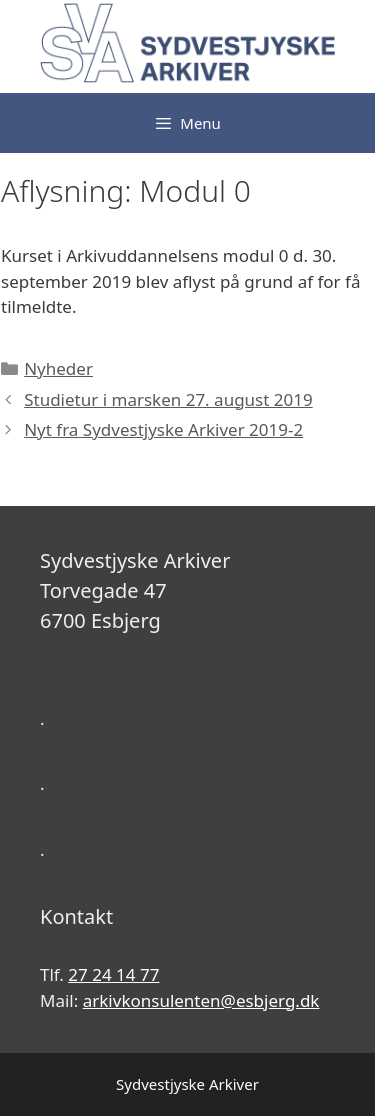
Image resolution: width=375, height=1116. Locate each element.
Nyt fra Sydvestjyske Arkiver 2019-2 (163, 429)
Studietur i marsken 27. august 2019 (168, 399)
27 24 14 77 (113, 974)
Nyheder (58, 368)
